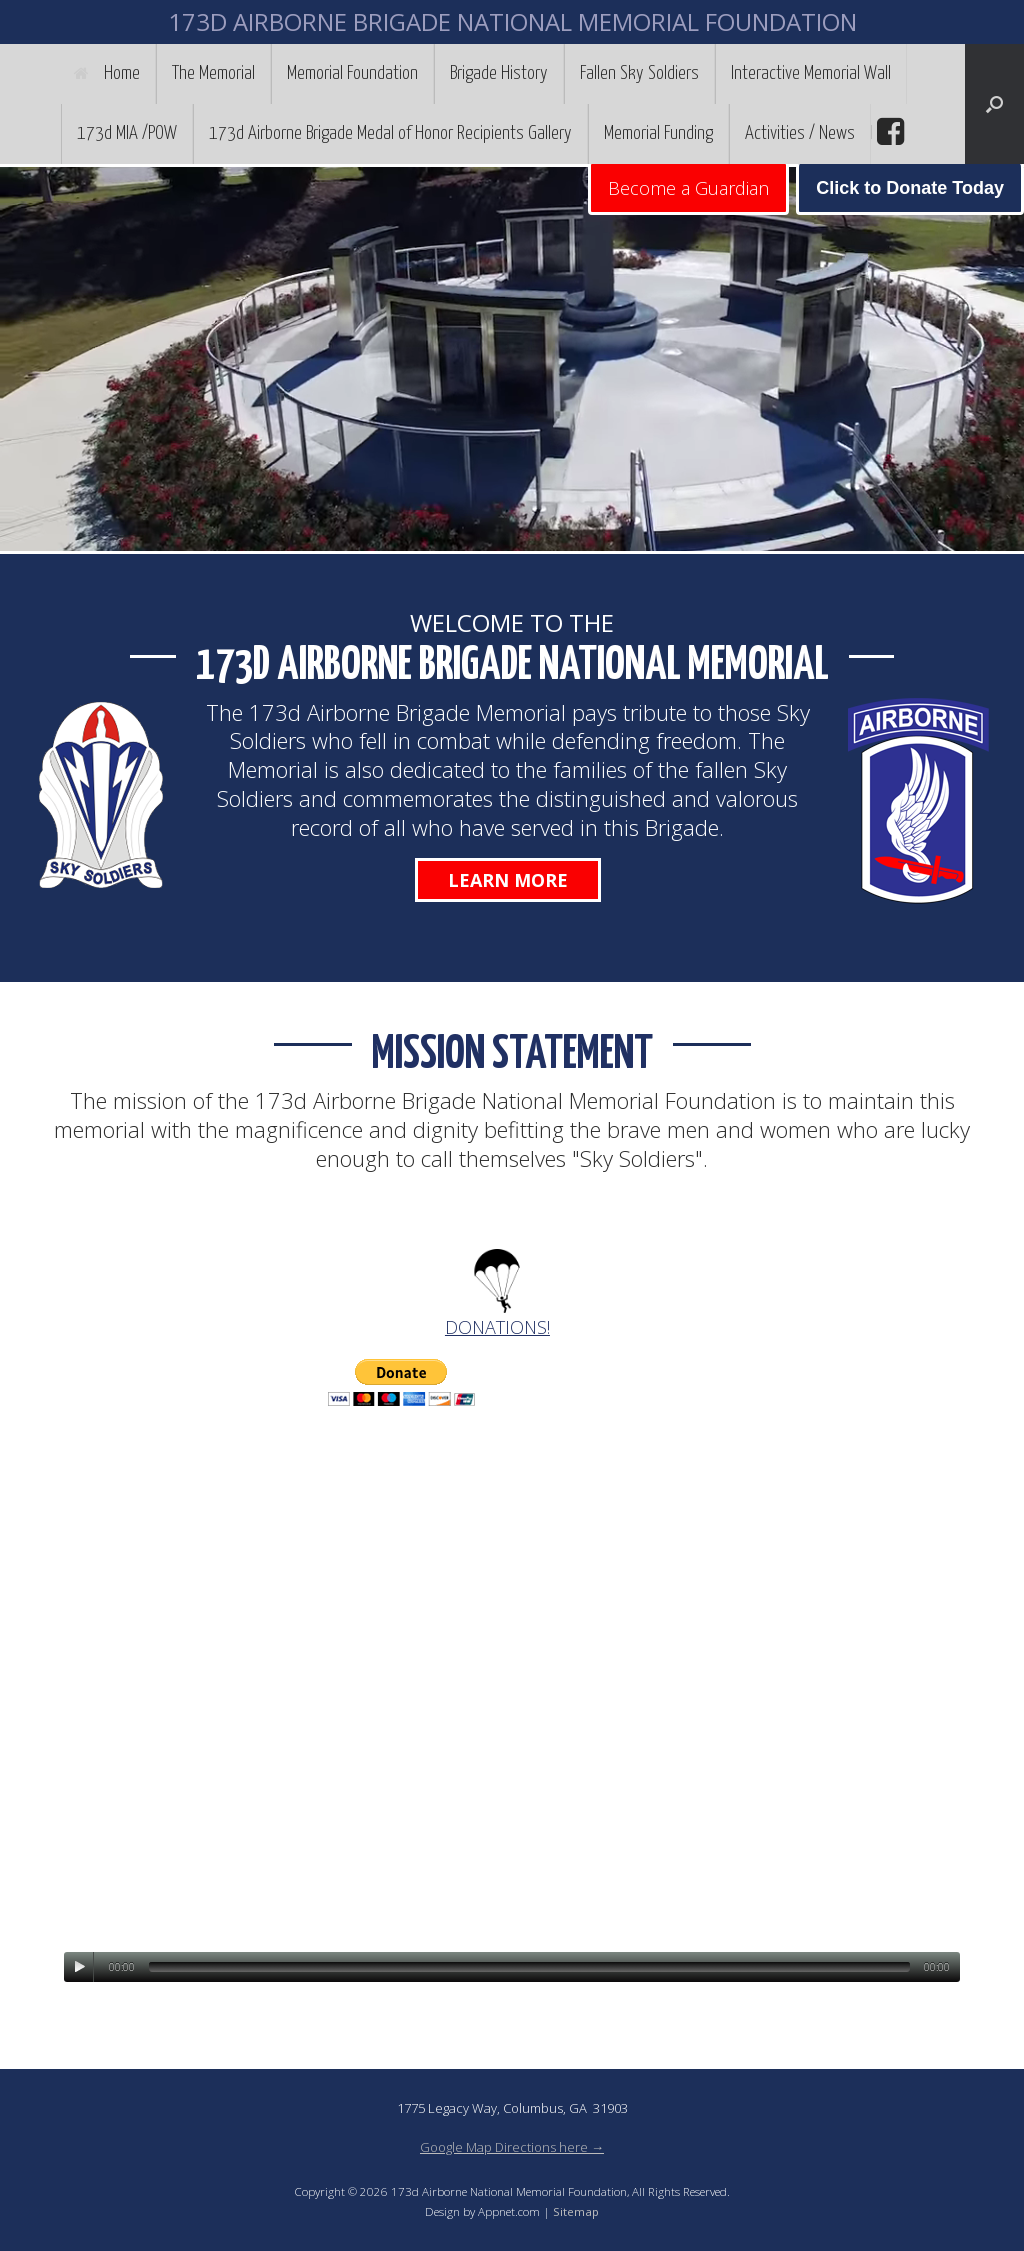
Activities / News (800, 133)
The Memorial (213, 73)
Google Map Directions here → (512, 2147)
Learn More (508, 880)
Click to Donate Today (910, 188)
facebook (888, 132)
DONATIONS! (497, 1327)
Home (107, 73)
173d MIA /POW (127, 133)
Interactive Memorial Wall (811, 73)
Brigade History (499, 73)
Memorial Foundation (352, 73)
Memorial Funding (658, 133)
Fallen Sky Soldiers (639, 73)
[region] (512, 359)
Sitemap (576, 2211)
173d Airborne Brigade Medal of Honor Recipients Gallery (390, 133)
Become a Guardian (688, 188)
